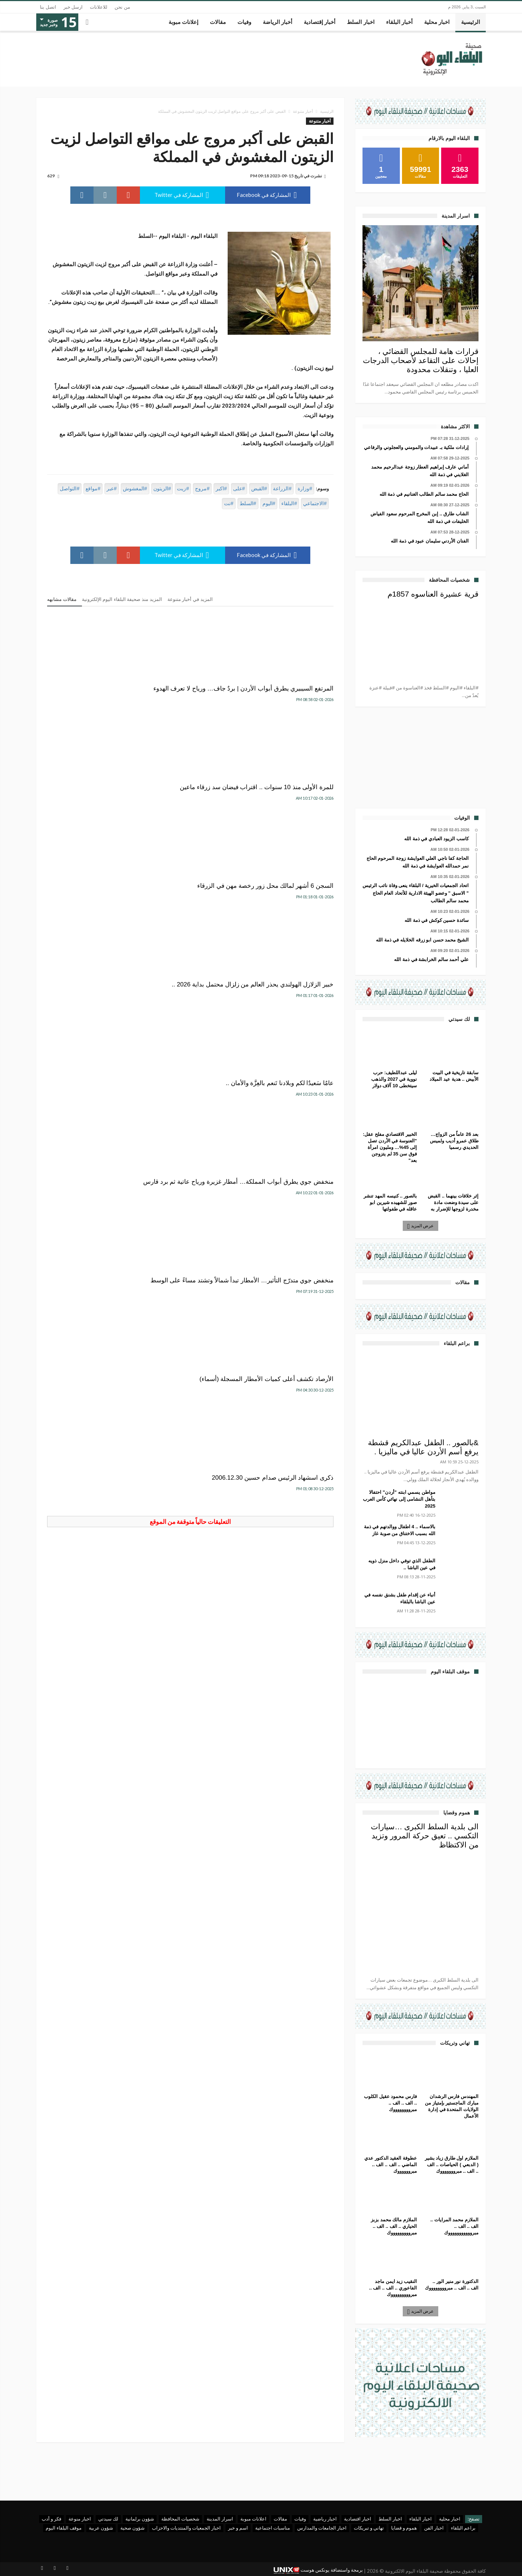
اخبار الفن (434, 2528)
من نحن (122, 7)
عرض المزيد (421, 1226)
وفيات (300, 2519)
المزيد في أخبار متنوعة (190, 599)
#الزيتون (162, 488)
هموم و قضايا (404, 2528)
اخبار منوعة (80, 2519)
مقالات (280, 2519)
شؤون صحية (132, 2528)
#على (239, 488)
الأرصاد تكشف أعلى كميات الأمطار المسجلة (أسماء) (191, 921)
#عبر (112, 488)
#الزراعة (282, 488)
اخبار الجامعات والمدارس (322, 2528)
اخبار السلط (390, 2519)
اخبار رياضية (325, 2519)
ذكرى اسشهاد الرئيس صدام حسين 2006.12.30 (93, 921)
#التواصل (69, 488)
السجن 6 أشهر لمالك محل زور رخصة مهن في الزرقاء (99, 692)
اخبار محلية (449, 2519)
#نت (228, 503)
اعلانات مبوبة (253, 2519)
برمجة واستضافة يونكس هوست (318, 2570)
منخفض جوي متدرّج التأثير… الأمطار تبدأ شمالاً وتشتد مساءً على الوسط (289, 925)
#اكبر (221, 488)
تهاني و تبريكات (369, 2528)
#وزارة (305, 488)
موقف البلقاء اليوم (64, 2528)
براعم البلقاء (463, 2528)
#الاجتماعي (315, 503)
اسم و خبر (238, 2528)
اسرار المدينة (220, 2519)
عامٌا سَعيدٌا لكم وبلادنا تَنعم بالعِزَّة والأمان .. (194, 807)
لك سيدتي (108, 2519)
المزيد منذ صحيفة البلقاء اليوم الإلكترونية (122, 599)
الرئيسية (327, 111)
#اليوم (269, 503)
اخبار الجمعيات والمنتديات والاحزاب (186, 2528)
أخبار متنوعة (303, 111)
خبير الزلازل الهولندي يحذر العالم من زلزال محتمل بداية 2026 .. (292, 807)
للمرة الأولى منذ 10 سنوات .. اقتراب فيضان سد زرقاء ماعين (197, 692)
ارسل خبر (73, 7)
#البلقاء (289, 503)
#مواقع (93, 488)
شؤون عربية (101, 2528)
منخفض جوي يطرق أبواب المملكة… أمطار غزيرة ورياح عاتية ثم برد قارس (94, 811)
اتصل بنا (48, 7)
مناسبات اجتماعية (272, 2528)
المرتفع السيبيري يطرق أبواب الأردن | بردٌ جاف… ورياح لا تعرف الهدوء (291, 696)
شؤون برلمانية (139, 2519)
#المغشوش (135, 488)
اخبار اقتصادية (357, 2519)
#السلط (248, 503)
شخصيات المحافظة (180, 2519)
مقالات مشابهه (61, 599)
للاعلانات (98, 7)
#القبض (259, 488)
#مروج (202, 488)
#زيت (183, 488)
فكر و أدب (51, 2519)
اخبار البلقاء (420, 2519)
